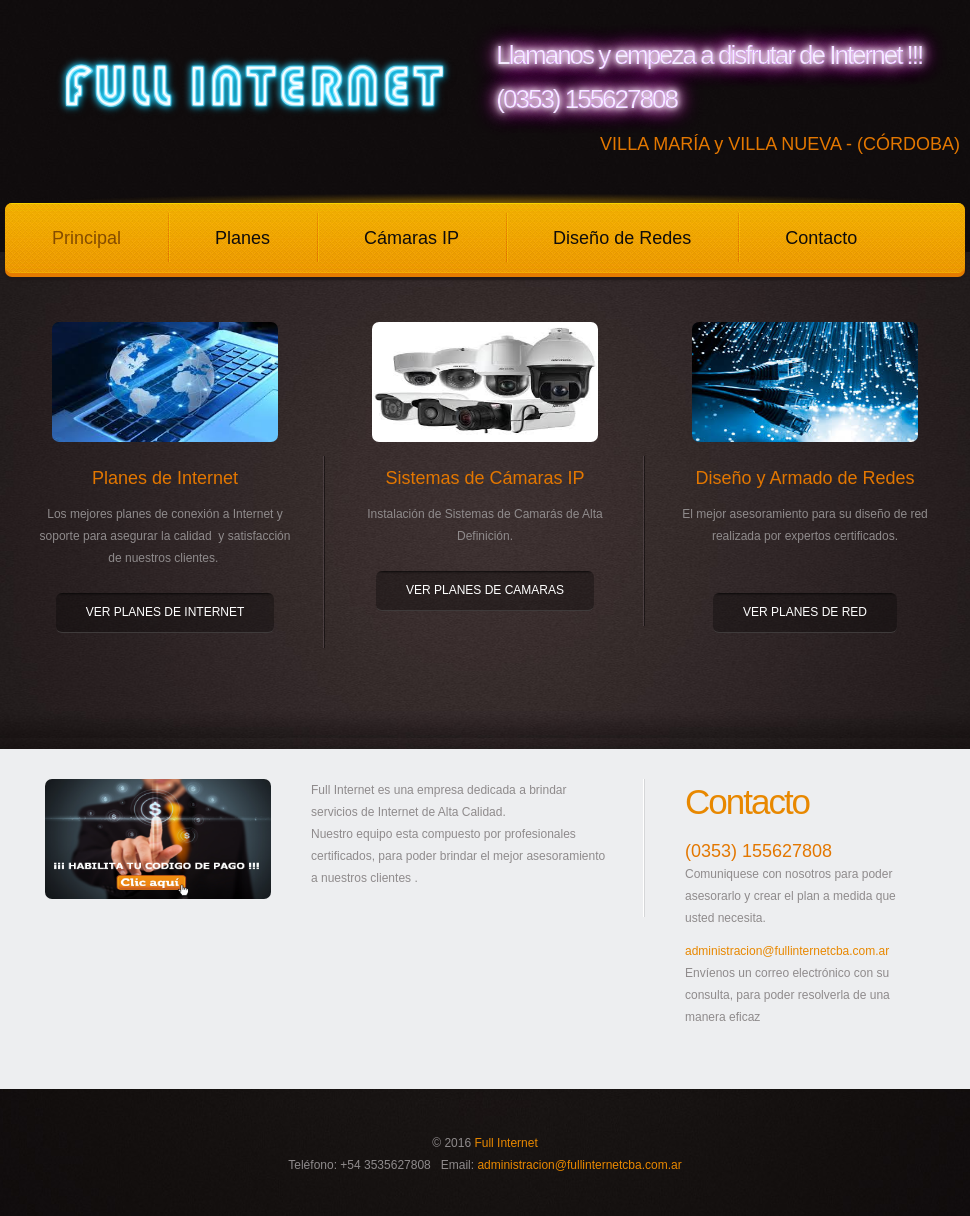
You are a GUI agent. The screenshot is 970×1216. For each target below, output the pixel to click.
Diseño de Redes (622, 238)
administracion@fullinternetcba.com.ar (787, 951)
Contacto (821, 238)
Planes (242, 238)
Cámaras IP (411, 238)
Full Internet (505, 1143)
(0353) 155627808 (758, 851)
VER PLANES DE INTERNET (165, 612)
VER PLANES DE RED (805, 612)
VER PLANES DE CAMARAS (485, 590)
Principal (86, 238)
